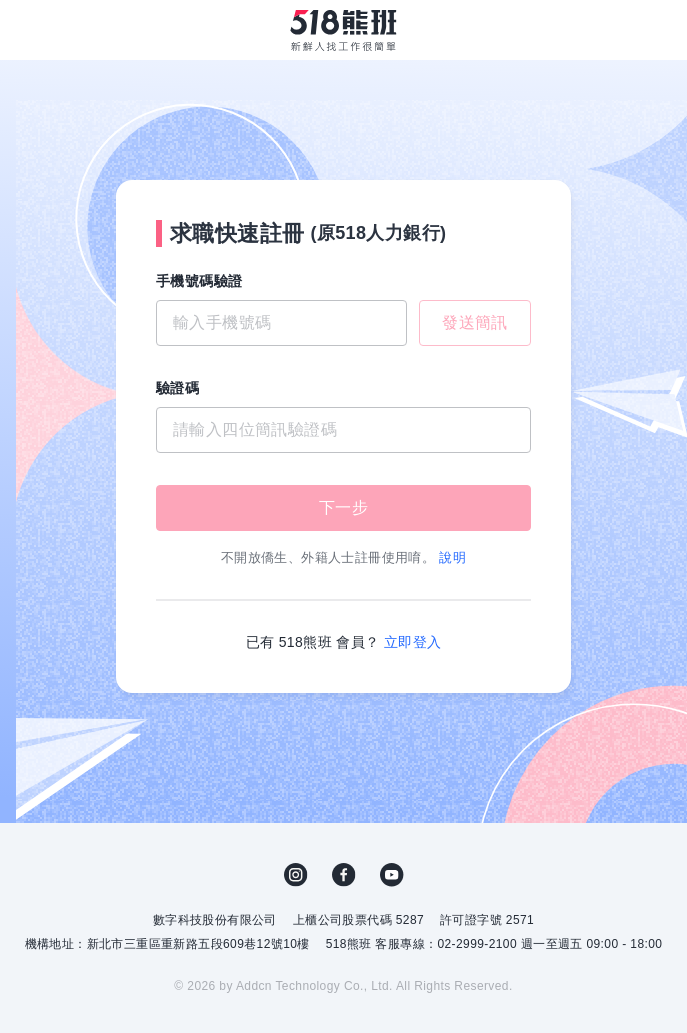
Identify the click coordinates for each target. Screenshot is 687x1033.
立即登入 (413, 642)
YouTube (392, 875)
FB (344, 875)
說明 (452, 557)
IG (296, 875)
